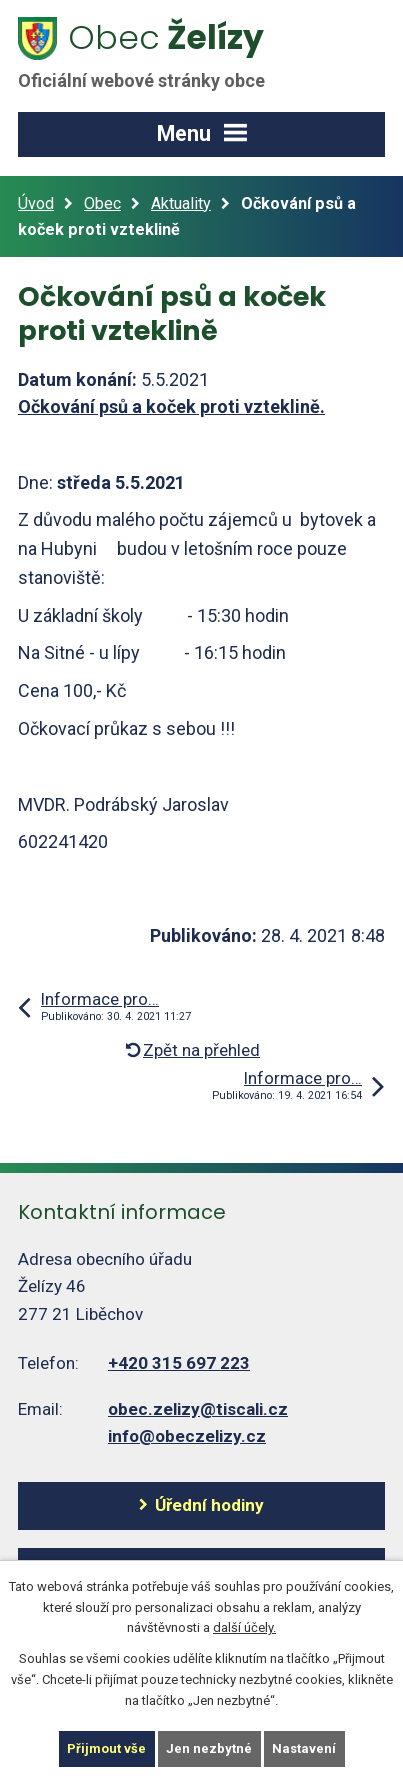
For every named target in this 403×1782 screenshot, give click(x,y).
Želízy (153, 53)
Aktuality (181, 203)
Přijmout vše (106, 1748)
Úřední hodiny (209, 1505)
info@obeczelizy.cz (187, 1436)
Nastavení (304, 1748)
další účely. (244, 1627)
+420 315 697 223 (179, 1363)
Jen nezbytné (209, 1748)
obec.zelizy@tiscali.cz (198, 1409)
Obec (102, 203)
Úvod (36, 203)
